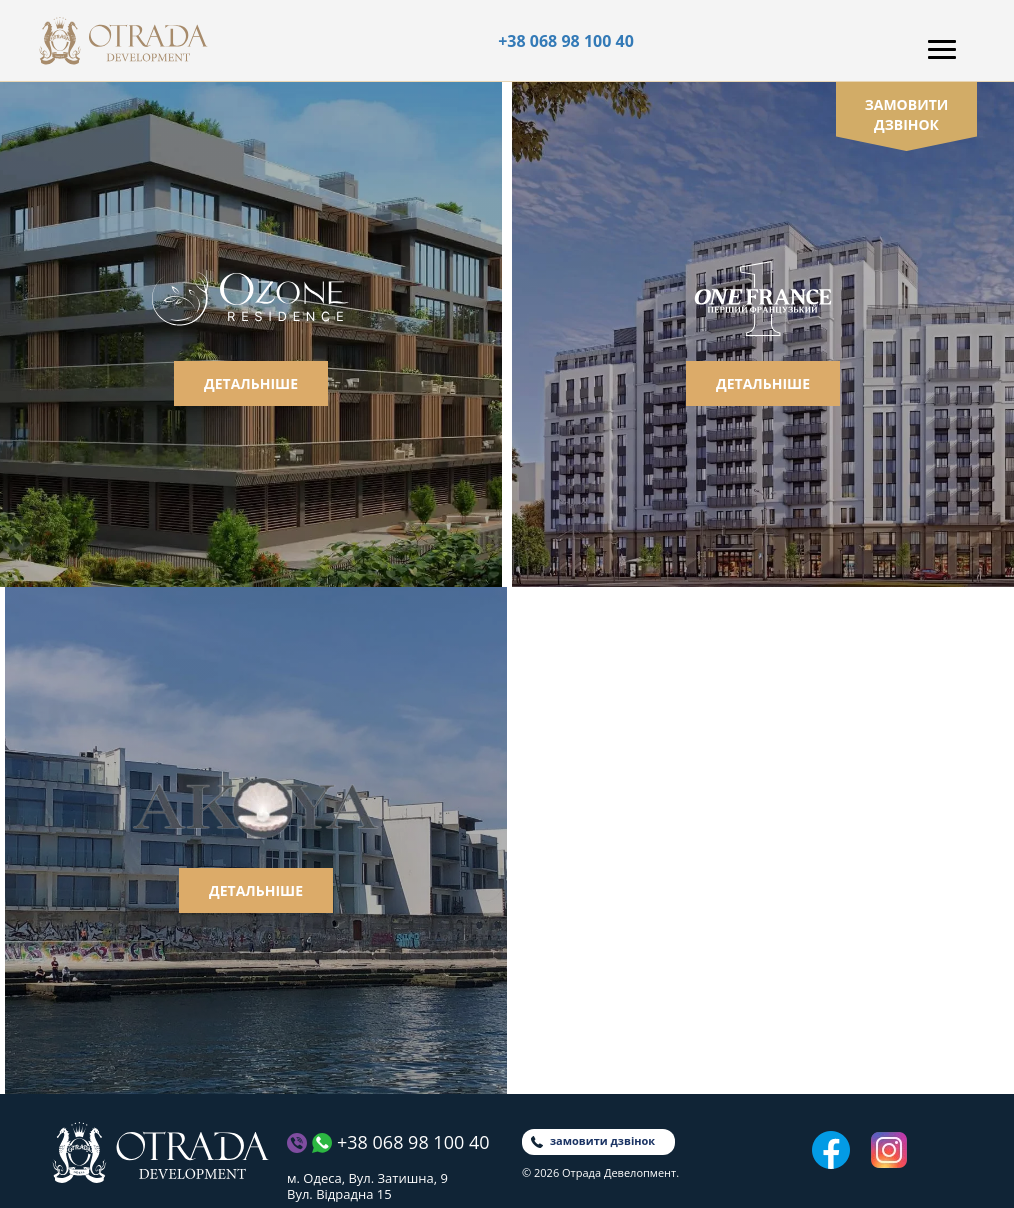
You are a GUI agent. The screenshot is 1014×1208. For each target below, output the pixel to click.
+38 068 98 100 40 (566, 41)
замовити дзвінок (907, 114)
